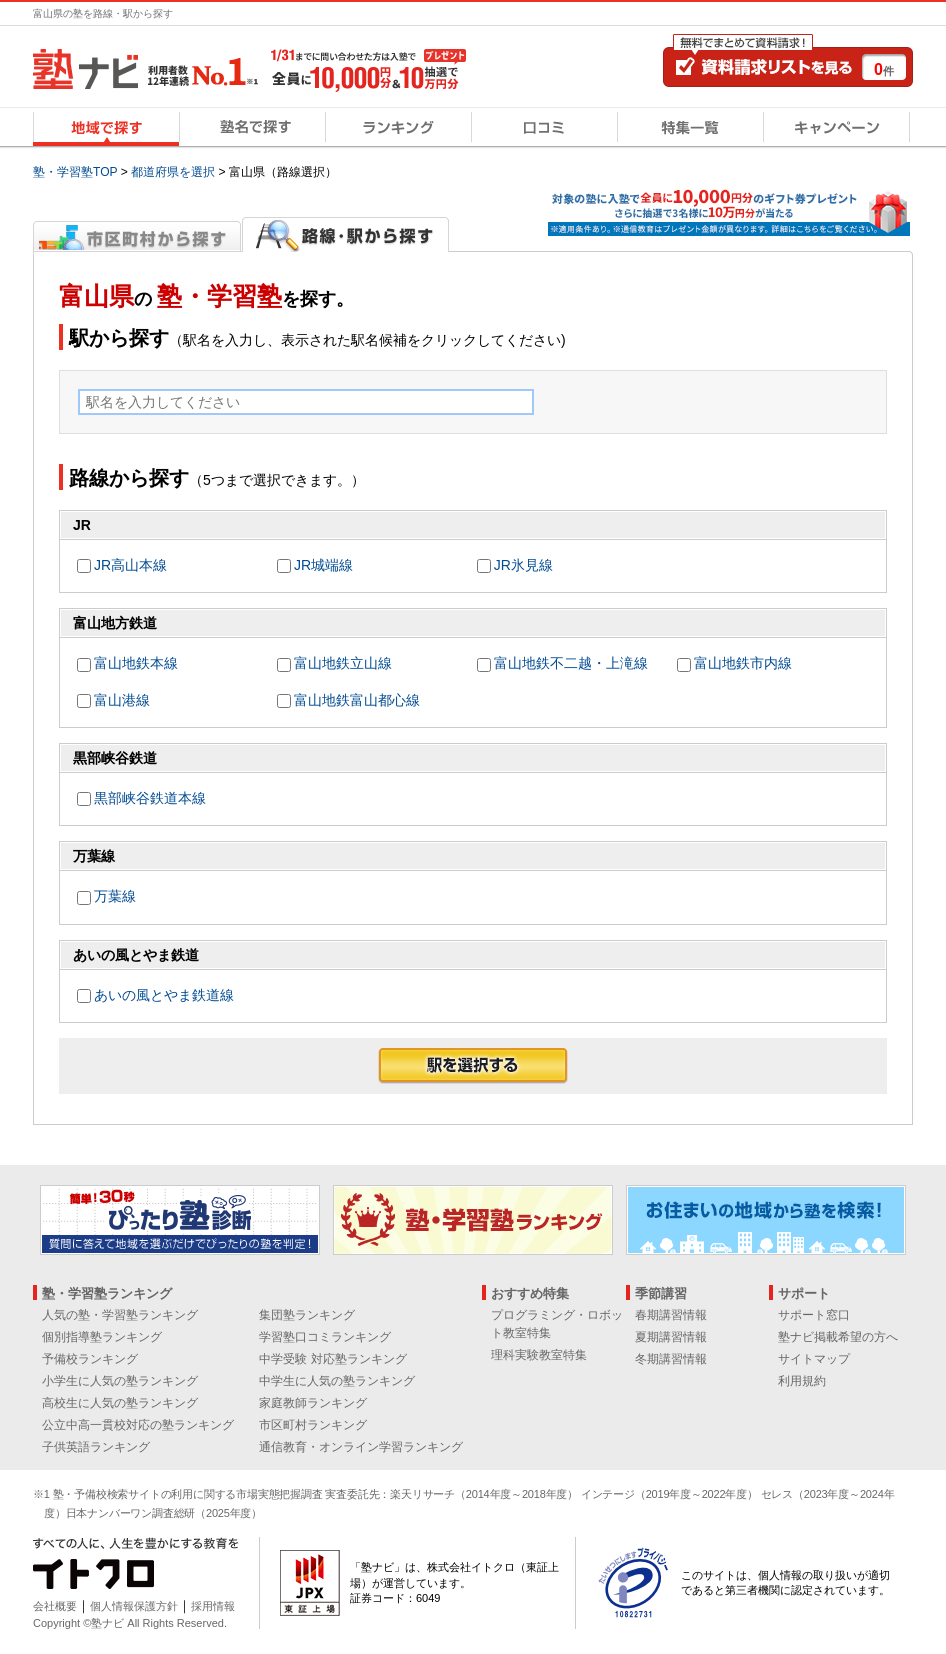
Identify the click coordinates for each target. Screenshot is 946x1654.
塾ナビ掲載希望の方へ (838, 1337)
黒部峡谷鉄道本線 (150, 798)
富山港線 (122, 700)
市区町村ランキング (313, 1425)
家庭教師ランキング (313, 1403)
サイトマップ (814, 1359)
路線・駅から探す (346, 234)
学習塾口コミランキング (325, 1337)
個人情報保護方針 (134, 1606)
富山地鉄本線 (136, 663)
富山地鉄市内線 (743, 663)
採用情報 (213, 1606)
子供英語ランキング (96, 1447)
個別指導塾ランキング (102, 1337)
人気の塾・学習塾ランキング (120, 1315)
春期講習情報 (671, 1315)
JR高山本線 (130, 565)
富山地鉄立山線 (343, 663)
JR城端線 (323, 565)
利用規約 (802, 1381)
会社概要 (55, 1606)
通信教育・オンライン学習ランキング (361, 1447)
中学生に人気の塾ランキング (337, 1381)
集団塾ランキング (307, 1315)
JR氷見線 (523, 565)
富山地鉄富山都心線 (357, 700)
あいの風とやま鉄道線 (164, 995)
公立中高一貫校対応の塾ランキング (138, 1425)
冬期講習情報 (671, 1359)
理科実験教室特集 (539, 1355)
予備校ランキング (90, 1359)
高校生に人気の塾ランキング (120, 1403)
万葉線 (115, 896)
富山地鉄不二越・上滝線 (571, 663)
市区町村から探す (137, 234)
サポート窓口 (814, 1315)
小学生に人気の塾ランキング (120, 1381)
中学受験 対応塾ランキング (332, 1359)
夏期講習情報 (671, 1337)
